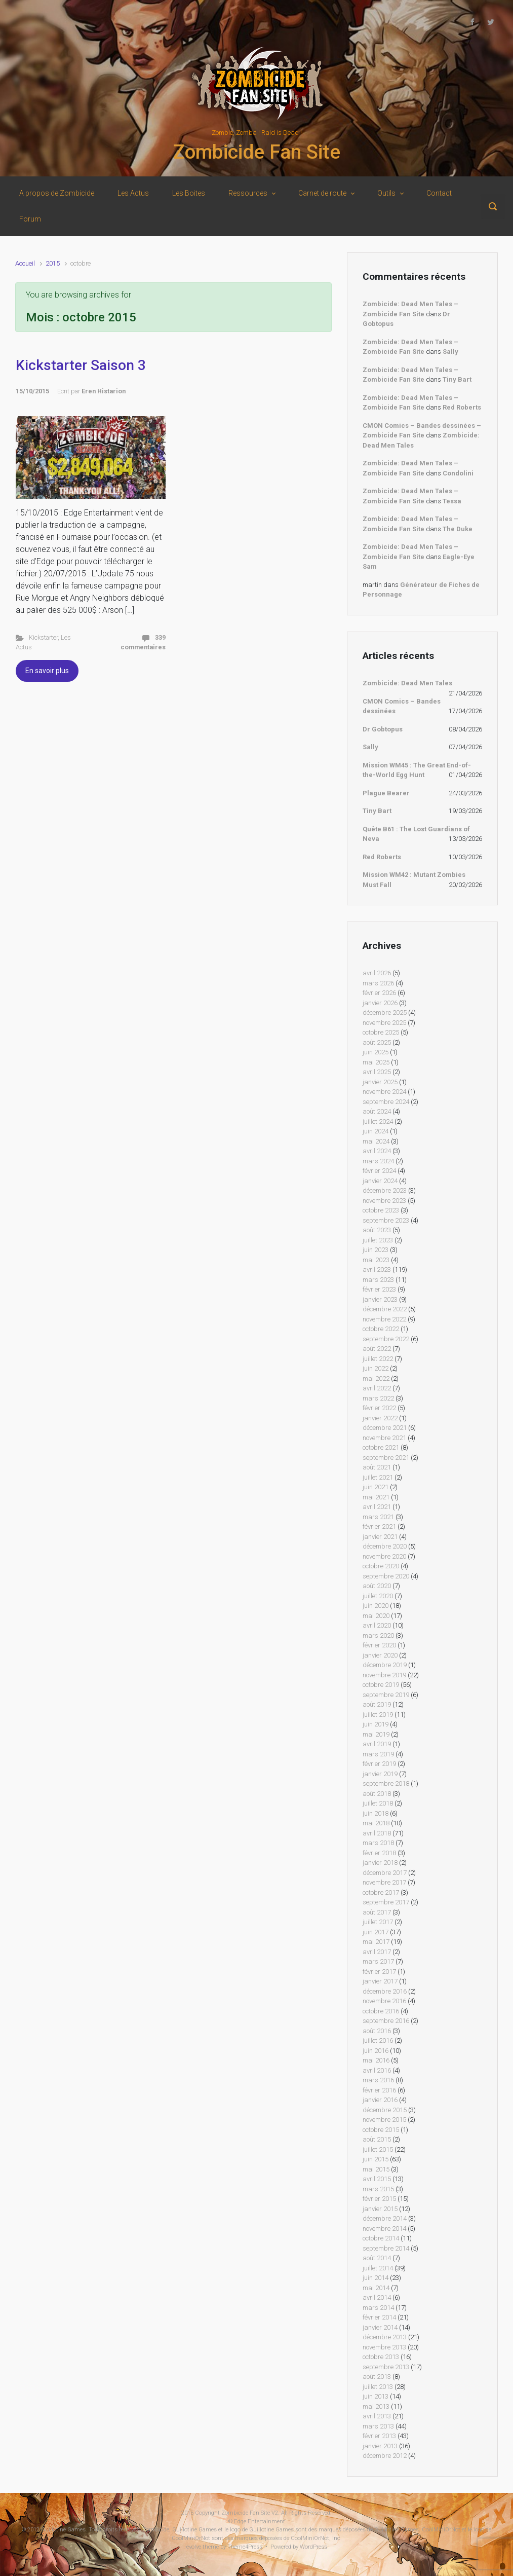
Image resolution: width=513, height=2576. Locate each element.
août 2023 (377, 1230)
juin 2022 (375, 1368)
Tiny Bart (457, 379)
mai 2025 (376, 1062)
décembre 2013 (385, 2337)
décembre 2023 (385, 1190)
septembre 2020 (386, 1576)
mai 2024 (376, 1141)
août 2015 (377, 2139)
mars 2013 (378, 2426)
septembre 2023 (386, 1220)
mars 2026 (378, 983)
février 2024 (379, 1170)
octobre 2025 (381, 1032)
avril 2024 (377, 1151)
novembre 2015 (384, 2119)
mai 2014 (376, 2288)
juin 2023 (375, 1250)
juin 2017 (375, 1932)
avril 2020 (377, 1625)
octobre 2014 (381, 2238)
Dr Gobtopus (383, 729)
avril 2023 (377, 1269)
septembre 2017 (386, 1902)
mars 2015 (378, 2189)
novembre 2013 (384, 2347)
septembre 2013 (386, 2367)
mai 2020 (376, 1616)
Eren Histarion (104, 391)
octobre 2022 (381, 1329)
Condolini (458, 473)
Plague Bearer (386, 793)
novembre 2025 (384, 1022)
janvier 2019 (380, 1774)
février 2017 (379, 1971)
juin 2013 (375, 2396)
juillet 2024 (378, 1121)
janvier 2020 (380, 1655)
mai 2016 (376, 2060)
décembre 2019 (385, 1665)
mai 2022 (376, 1378)
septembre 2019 (386, 1695)
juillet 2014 (378, 2268)
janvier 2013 (380, 2446)
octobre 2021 (381, 1447)
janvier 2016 (380, 2100)
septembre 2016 (386, 2021)
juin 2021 (375, 1487)
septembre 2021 (386, 1457)
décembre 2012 (385, 2455)
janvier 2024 (380, 1181)
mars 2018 (378, 1843)
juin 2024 (375, 1131)
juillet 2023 (378, 1240)
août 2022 (377, 1348)
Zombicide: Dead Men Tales (407, 683)
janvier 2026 (380, 1003)
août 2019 (377, 1704)
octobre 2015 (381, 2129)
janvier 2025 (380, 1082)
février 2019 (379, 1764)
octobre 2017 (381, 1892)
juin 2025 (375, 1052)
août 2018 (377, 1793)
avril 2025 (377, 1072)
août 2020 (377, 1586)
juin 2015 (375, 2159)
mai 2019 (376, 1734)
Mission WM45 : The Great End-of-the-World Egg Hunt (417, 770)
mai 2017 (376, 1941)
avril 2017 (377, 1952)
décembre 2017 (385, 1872)
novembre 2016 (384, 2001)
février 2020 (379, 1645)
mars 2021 (378, 1517)
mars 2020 (378, 1635)
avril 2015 (377, 2179)
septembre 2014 (386, 2248)
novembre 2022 (384, 1319)
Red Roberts (462, 407)
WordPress (313, 2547)
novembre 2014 (384, 2228)
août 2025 (377, 1042)
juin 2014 (375, 2277)
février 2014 (379, 2317)
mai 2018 (376, 1823)
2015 (53, 263)
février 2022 (379, 1408)
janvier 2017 (380, 1981)
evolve (193, 2547)
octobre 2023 (381, 1210)
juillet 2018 (378, 1803)
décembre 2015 (385, 2110)
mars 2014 (378, 2307)
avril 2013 (377, 2416)
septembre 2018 (386, 1783)
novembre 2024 (384, 1091)
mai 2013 (376, 2406)
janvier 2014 (380, 2327)
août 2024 (377, 1111)
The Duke (457, 529)
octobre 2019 (381, 1684)
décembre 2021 (385, 1427)
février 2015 (379, 2198)
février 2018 (379, 1853)
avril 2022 (377, 1388)
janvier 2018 (380, 1862)
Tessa (452, 501)
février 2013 (379, 2436)
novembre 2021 (384, 1438)
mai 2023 (376, 1260)
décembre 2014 (385, 2218)
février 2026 (379, 993)
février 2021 (379, 1526)
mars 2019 (378, 1754)
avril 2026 (377, 973)
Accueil (25, 263)
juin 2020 (375, 1605)
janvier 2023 (380, 1299)
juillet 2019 (378, 1714)
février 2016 (379, 2090)
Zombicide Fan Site (256, 152)
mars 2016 (378, 2080)
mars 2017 (378, 1961)
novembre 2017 (384, 1882)
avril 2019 (377, 1744)
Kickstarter (43, 637)
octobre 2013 (381, 2357)
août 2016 (377, 2031)
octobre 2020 (381, 1566)
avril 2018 (377, 1833)
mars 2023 (378, 1279)
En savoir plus (47, 671)
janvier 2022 (380, 1418)
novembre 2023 (384, 1200)
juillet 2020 (378, 1596)
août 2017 (377, 1912)
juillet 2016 (378, 2040)
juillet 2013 (378, 2386)
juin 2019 (375, 1724)
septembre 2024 (386, 1102)
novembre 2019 (384, 1675)
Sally (450, 351)
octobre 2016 (381, 2011)
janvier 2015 (380, 2209)
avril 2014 (377, 2297)
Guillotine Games (63, 2529)
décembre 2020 (385, 1546)
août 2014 (377, 2258)
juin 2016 (375, 2050)
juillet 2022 (378, 1359)
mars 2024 (378, 1161)
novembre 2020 (384, 1556)
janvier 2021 (380, 1536)
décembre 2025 (385, 1012)
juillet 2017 (378, 1922)
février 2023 (379, 1289)
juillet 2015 (378, 2149)
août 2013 (377, 2376)
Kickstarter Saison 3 (81, 365)
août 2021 (377, 1467)
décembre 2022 (385, 1309)
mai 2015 (376, 2169)
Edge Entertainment (259, 2521)
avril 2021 (377, 1507)
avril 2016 (377, 2070)
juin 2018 (375, 1813)
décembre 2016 (385, 1991)
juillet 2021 (378, 1477)
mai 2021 (376, 1497)
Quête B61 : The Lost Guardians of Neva (416, 834)
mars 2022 (378, 1398)
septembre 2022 (386, 1339)
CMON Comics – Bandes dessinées (402, 706)
